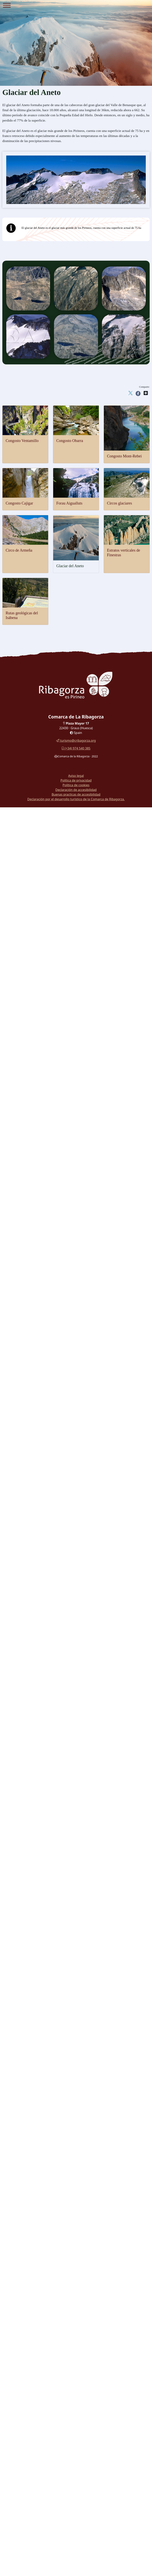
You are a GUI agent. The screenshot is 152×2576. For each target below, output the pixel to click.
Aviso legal (76, 776)
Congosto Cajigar (19, 503)
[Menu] (7, 6)
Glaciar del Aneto (70, 566)
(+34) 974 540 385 (76, 748)
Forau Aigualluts (69, 503)
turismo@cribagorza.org (76, 740)
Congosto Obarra (69, 440)
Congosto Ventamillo (22, 440)
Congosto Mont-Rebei (124, 456)
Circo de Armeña (19, 550)
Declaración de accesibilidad (75, 790)
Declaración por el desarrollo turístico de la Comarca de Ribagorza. (76, 799)
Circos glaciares (119, 503)
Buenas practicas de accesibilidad (76, 794)
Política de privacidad (76, 780)
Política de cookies (76, 785)
